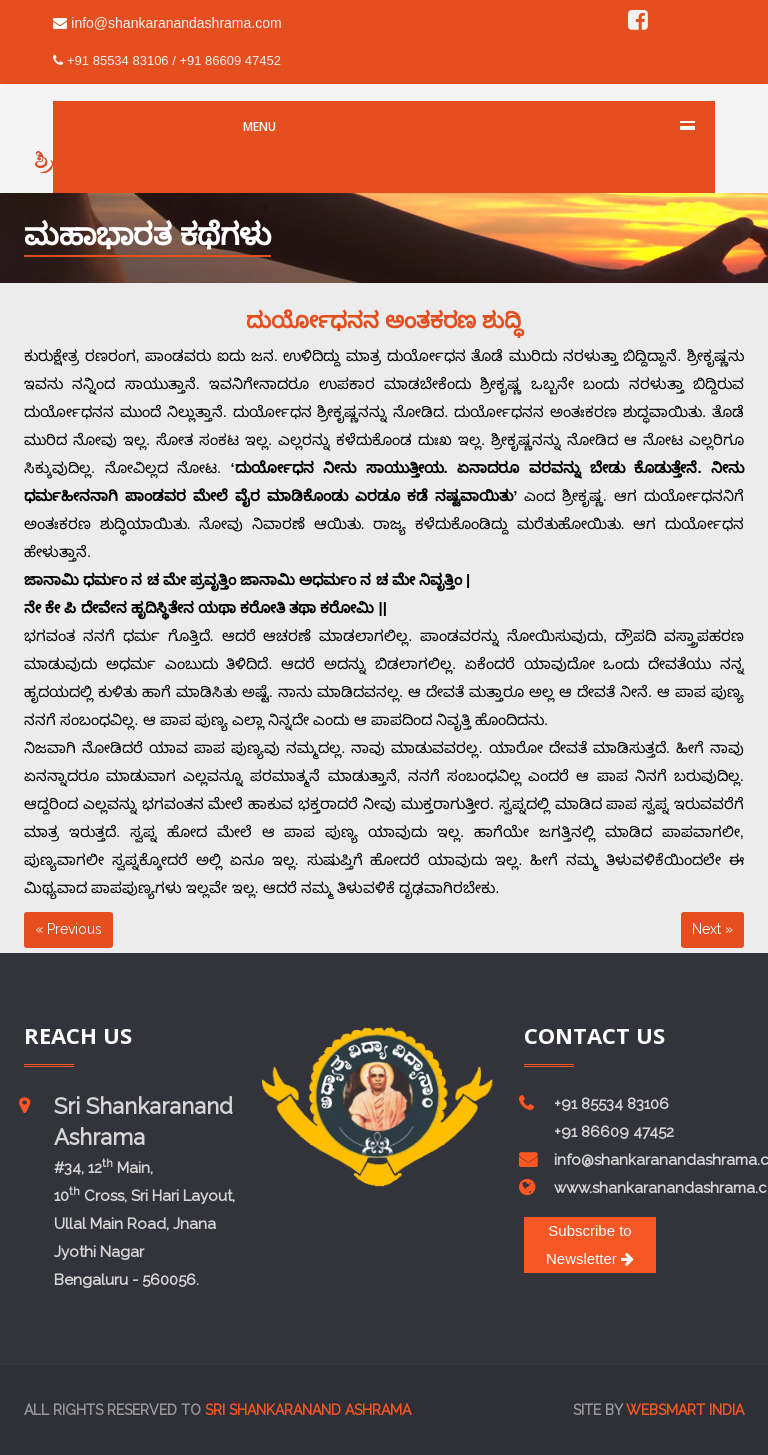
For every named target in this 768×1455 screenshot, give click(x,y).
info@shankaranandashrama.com (167, 23)
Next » (712, 929)
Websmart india (685, 1410)
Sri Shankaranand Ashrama (308, 1410)
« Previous (68, 929)
